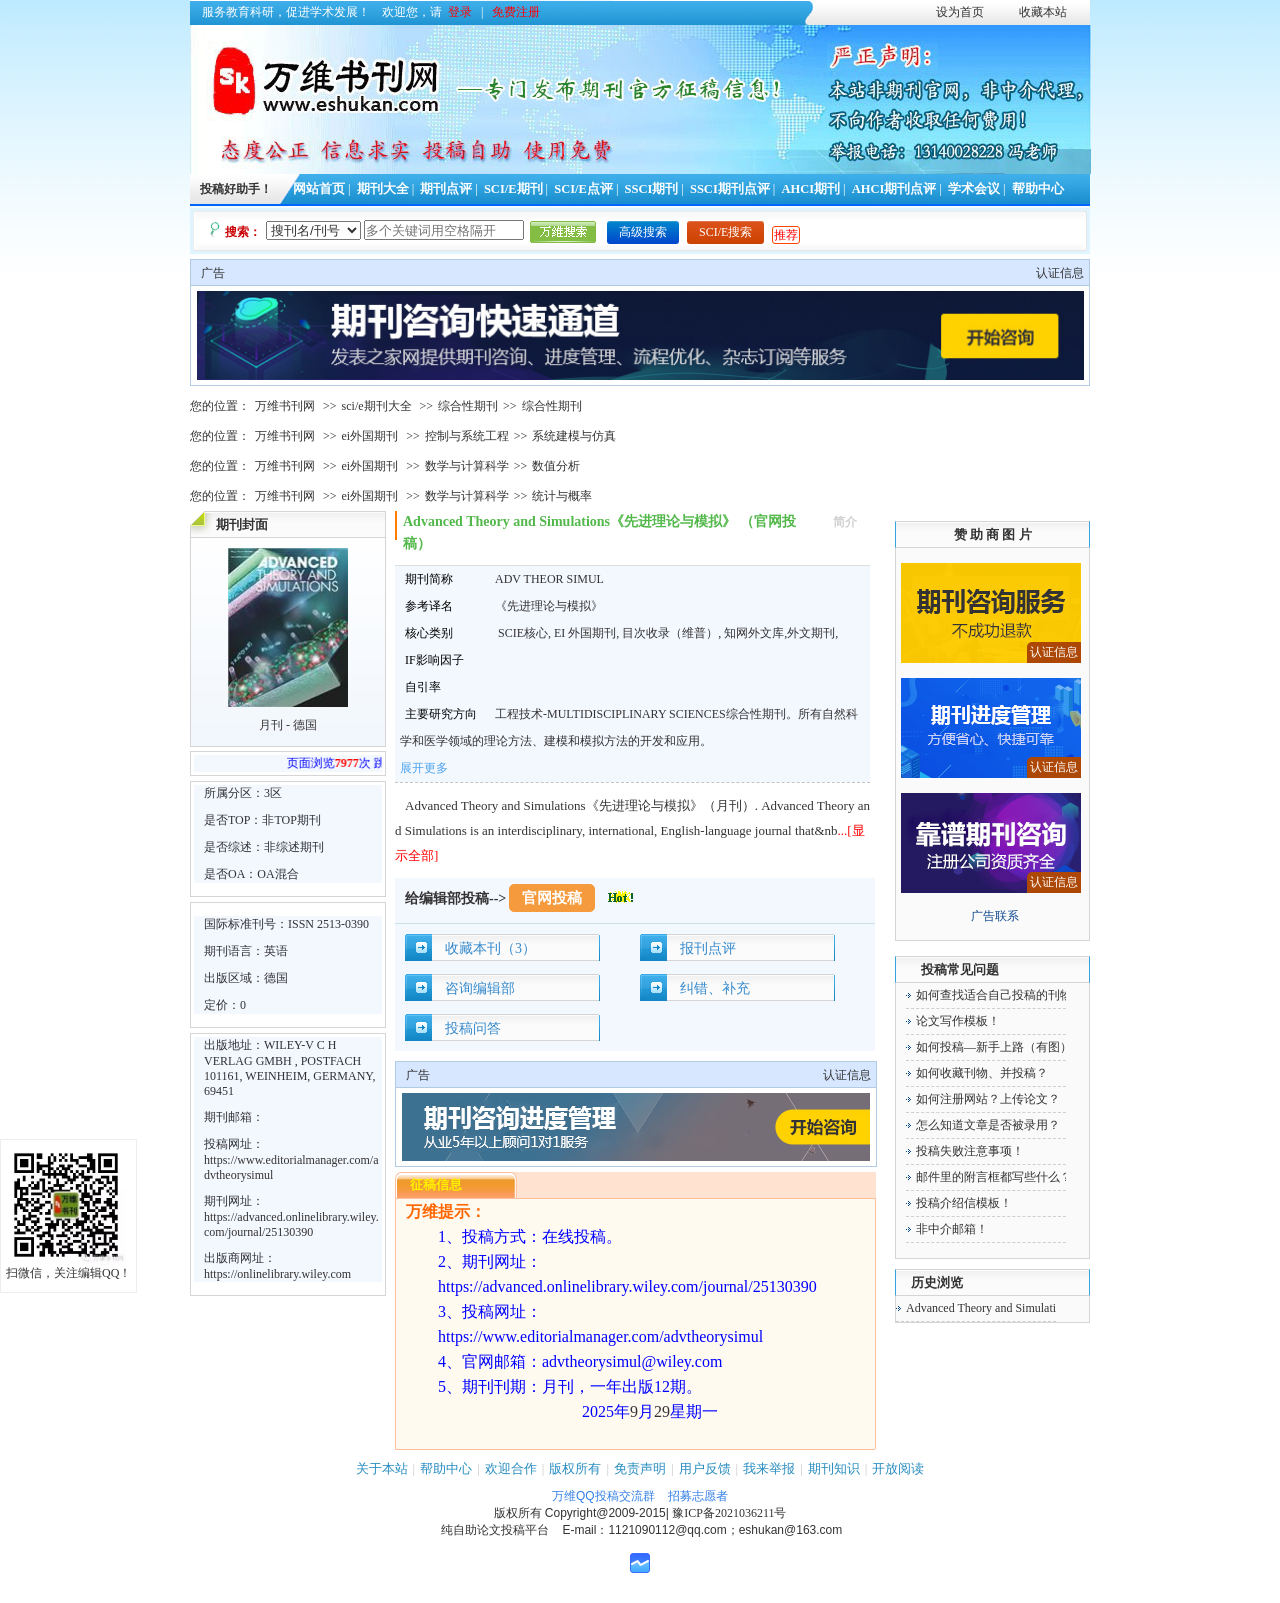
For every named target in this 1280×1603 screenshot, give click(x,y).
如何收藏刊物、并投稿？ (982, 1073)
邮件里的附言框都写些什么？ (994, 1177)
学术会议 (974, 189)
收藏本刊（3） (490, 948)
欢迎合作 (511, 1468)
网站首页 (319, 189)
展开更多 (424, 768)
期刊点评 (446, 189)
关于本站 (382, 1468)
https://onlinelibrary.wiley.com (277, 1274)
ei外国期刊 (370, 436)
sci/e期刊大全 (377, 406)
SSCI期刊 (652, 189)
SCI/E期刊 (513, 189)
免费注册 (516, 12)
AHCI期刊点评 (894, 189)
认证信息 (1060, 273)
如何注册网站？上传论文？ (988, 1099)
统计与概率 (562, 496)
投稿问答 (473, 1028)
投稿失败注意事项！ (970, 1151)
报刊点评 (708, 948)
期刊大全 (383, 189)
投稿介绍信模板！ (964, 1203)
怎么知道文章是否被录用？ (988, 1125)
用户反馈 (705, 1468)
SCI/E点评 (583, 189)
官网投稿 (552, 898)
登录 (460, 12)
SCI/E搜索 (725, 232)
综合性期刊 (468, 406)
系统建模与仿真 (574, 436)
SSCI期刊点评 (730, 189)
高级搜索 (643, 232)
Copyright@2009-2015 (605, 1513)
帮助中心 (1038, 189)
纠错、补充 (715, 988)
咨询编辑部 (480, 988)
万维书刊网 (285, 406)
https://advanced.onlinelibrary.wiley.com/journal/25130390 (291, 1224)
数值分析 (556, 466)
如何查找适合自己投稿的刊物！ (1000, 995)
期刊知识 (834, 1468)
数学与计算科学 (467, 466)
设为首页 (960, 12)
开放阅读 (898, 1468)
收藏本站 (1043, 12)
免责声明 (640, 1468)
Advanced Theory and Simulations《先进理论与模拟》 (1043, 1308)
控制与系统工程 (467, 436)
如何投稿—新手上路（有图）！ (1000, 1047)
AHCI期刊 (810, 189)
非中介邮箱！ (952, 1229)
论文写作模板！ (958, 1021)
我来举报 (769, 1468)
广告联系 (995, 916)
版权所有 (575, 1468)
